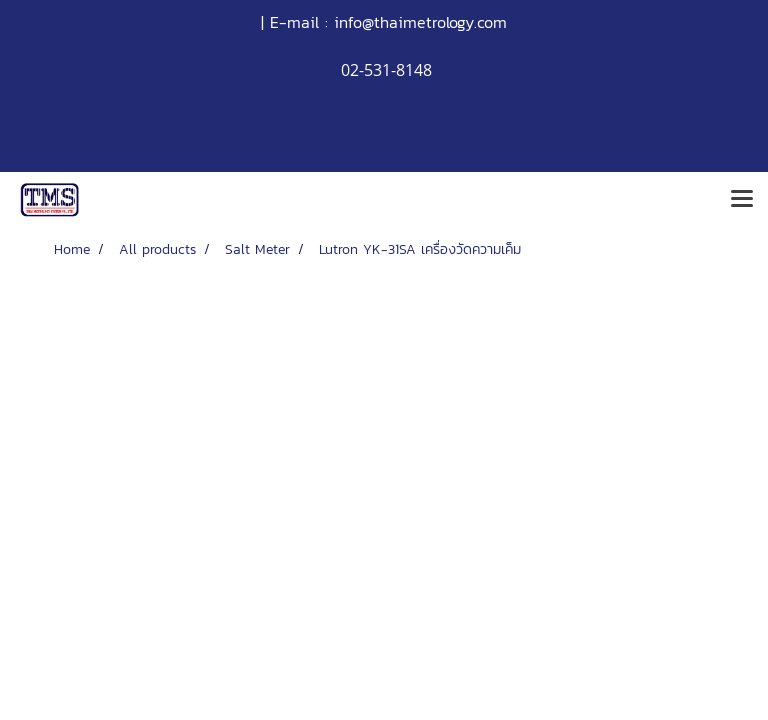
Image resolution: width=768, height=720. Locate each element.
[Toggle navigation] (742, 200)
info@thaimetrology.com (420, 22)
